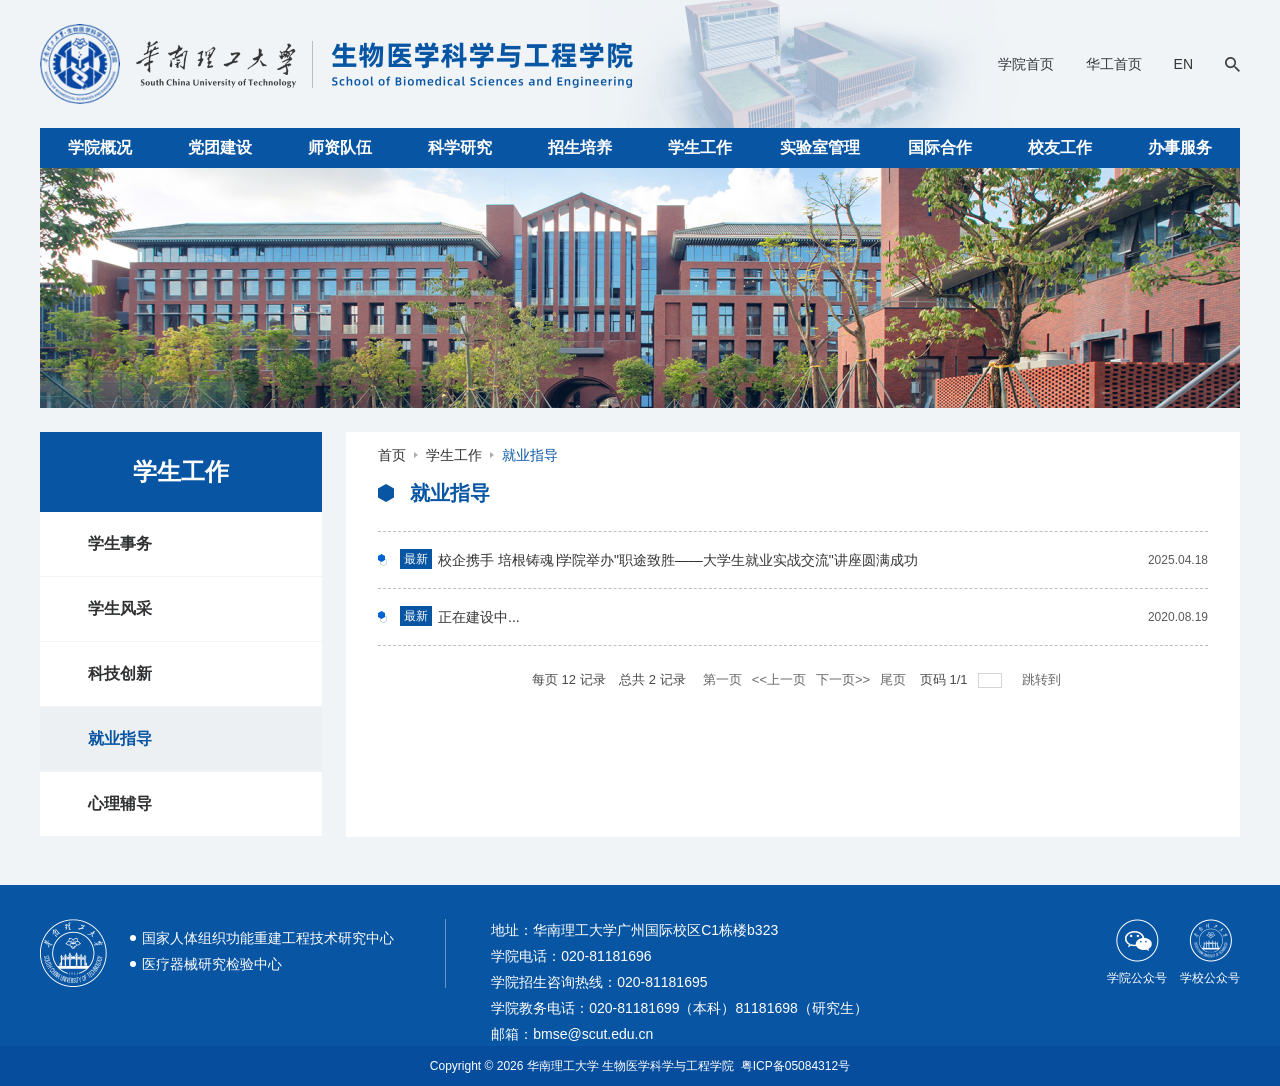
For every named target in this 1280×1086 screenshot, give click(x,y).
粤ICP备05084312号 (795, 1066)
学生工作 (700, 147)
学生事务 (120, 543)
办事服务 (1180, 147)
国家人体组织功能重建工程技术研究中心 (268, 938)
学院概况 (100, 147)
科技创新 (120, 673)
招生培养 (580, 147)
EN (1183, 64)
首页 (392, 455)
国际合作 (940, 147)
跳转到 (1043, 679)
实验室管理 (820, 147)
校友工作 (1060, 147)
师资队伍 (340, 147)
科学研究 (460, 147)
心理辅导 (120, 803)
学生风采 (120, 608)
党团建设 (220, 147)
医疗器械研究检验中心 (212, 964)
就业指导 (120, 738)
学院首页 (1026, 64)
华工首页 (1114, 64)
